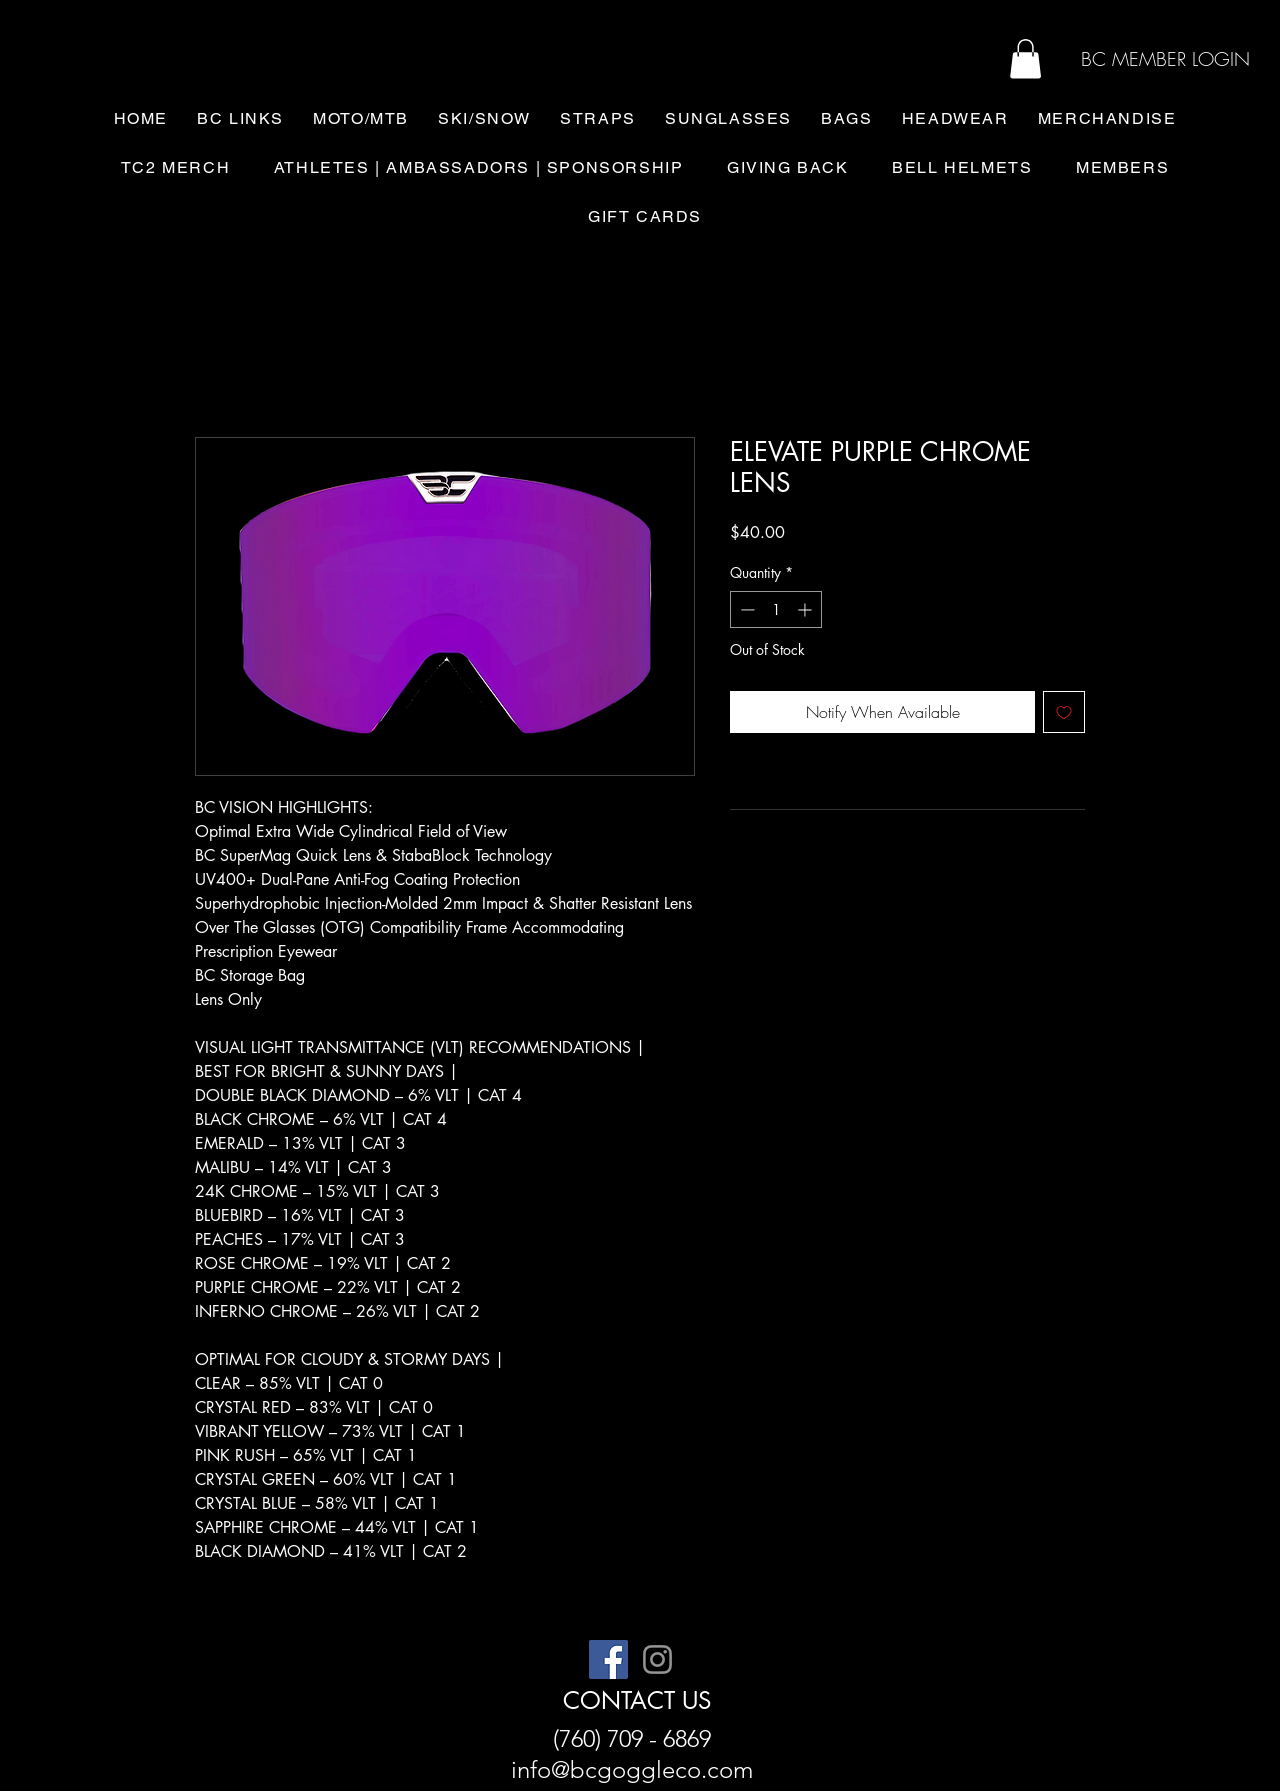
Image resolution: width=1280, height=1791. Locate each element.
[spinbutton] (776, 609)
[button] (1025, 58)
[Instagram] (657, 1659)
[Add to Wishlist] (1064, 712)
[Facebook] (608, 1659)
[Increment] (806, 609)
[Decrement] (745, 609)
